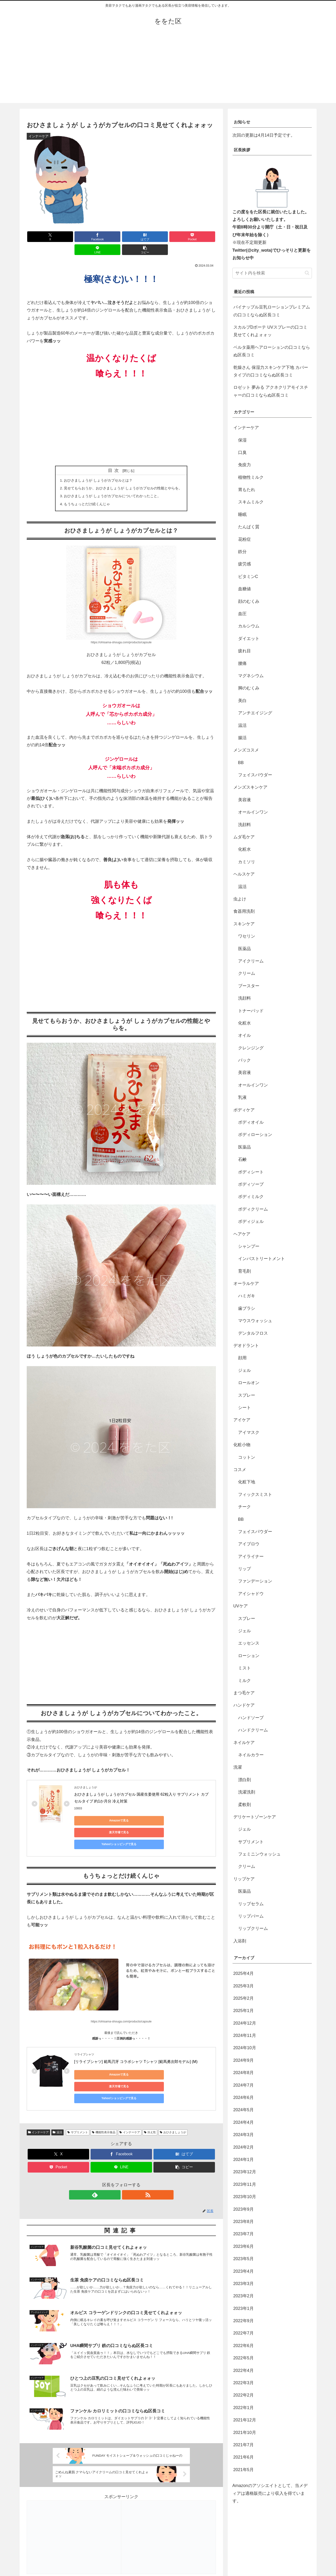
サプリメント (77, 2082)
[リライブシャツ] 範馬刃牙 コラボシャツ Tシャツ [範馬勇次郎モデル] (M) (136, 2027)
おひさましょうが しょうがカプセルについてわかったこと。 (111, 484)
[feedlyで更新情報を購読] (116, 2144)
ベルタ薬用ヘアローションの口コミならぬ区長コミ (271, 351)
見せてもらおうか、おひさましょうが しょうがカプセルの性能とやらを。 (123, 476)
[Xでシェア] (42, 236)
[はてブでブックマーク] (105, 236)
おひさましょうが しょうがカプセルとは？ (96, 467)
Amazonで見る (95, 1809)
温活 (57, 2082)
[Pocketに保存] (137, 236)
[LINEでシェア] (169, 236)
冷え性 (150, 2082)
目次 (114, 457)
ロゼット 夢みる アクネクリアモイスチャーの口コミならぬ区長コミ (270, 391)
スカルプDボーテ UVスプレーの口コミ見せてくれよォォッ (270, 331)
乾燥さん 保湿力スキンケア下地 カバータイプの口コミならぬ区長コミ (270, 371)
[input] (272, 273)
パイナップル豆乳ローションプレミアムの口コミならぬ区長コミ (271, 311)
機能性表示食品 (103, 2082)
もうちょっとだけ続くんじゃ (84, 492)
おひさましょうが (173, 2082)
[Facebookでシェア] (73, 236)
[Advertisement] (168, 70)
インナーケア (38, 2082)
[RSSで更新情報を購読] (126, 2144)
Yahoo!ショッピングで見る (185, 1809)
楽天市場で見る (140, 1809)
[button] (200, 236)
